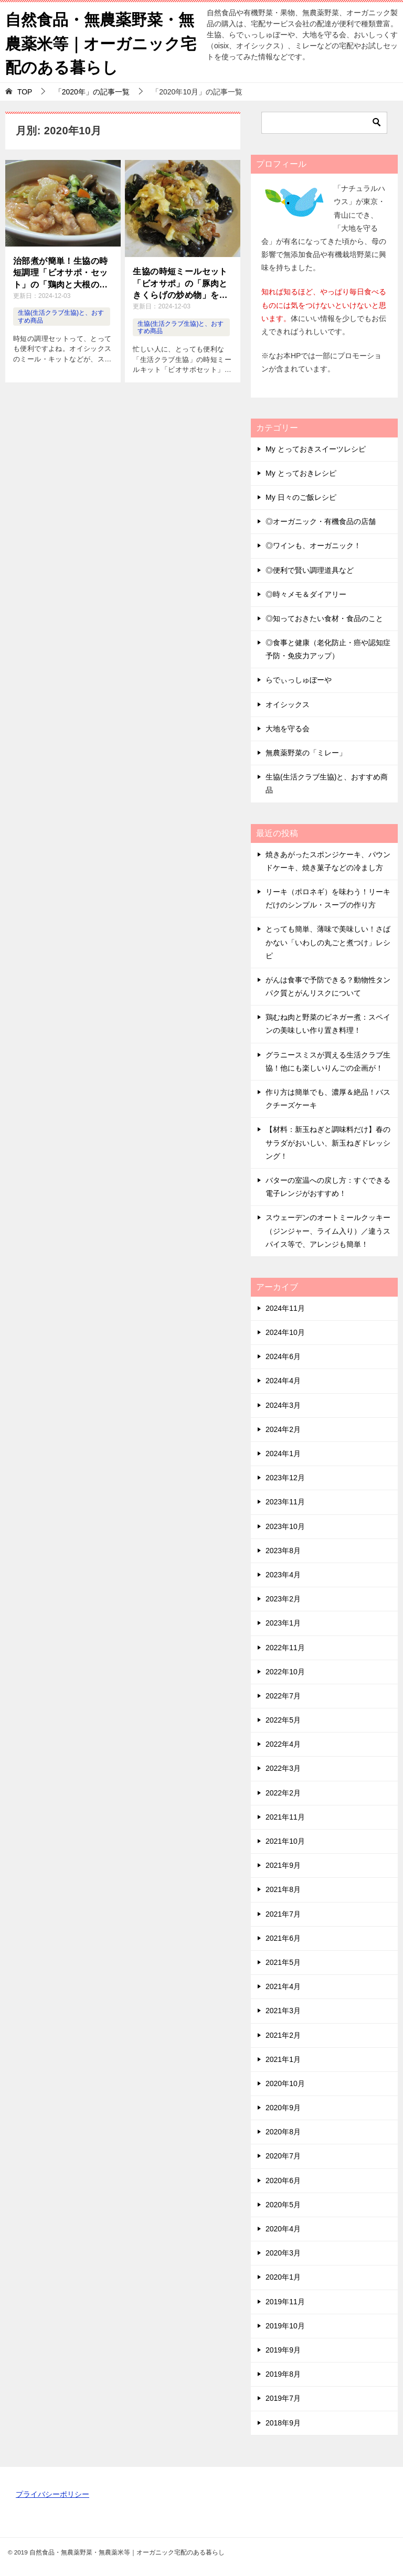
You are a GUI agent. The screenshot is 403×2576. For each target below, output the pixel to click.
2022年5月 (283, 1719)
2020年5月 (283, 2203)
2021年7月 (283, 1912)
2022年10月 (285, 1670)
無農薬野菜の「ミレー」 (306, 751)
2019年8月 (283, 2373)
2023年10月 (285, 1525)
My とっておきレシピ (301, 472)
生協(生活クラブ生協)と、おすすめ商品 (327, 782)
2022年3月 (283, 1767)
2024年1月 (283, 1452)
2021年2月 (283, 2033)
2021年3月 (283, 2009)
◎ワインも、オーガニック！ (313, 544)
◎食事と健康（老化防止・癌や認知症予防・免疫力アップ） (328, 648)
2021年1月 (283, 2058)
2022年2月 (283, 1792)
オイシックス (288, 703)
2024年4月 (283, 1379)
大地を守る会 (288, 727)
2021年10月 (285, 1840)
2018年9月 (283, 2421)
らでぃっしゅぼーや (299, 679)
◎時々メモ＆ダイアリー (306, 593)
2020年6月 (283, 2179)
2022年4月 (283, 1743)
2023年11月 (285, 1501)
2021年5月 (283, 1961)
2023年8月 (283, 1549)
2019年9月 (283, 2349)
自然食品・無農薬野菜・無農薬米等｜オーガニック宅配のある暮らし (100, 41)
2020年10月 (285, 2082)
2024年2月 (283, 1428)
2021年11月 (285, 1816)
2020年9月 (283, 2106)
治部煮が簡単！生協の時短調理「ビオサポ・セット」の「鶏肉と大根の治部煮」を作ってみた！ (60, 272)
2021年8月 (283, 1888)
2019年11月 (285, 2300)
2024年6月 (283, 1355)
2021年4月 (283, 1985)
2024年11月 (285, 1307)
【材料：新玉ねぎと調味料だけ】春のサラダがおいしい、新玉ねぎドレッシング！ (328, 1141)
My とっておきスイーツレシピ (316, 447)
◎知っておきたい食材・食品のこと (324, 617)
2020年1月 (283, 2276)
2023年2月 (283, 1598)
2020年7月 (283, 2155)
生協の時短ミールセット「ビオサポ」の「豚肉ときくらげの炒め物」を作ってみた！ (180, 283)
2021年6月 (283, 1937)
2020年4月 (283, 2228)
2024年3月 (283, 1404)
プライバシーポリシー (52, 2493)
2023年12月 (285, 1476)
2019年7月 (283, 2397)
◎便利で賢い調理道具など (310, 568)
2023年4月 (283, 1573)
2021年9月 (283, 1864)
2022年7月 (283, 1695)
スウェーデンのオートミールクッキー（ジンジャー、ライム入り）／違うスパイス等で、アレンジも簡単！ (328, 1229)
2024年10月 (285, 1331)
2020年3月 (283, 2252)
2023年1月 (283, 1622)
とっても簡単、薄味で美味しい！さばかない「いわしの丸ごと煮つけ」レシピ (328, 941)
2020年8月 (283, 2130)
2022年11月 (285, 1646)
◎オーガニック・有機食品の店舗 (321, 520)
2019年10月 (285, 2325)
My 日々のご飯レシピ (301, 496)
